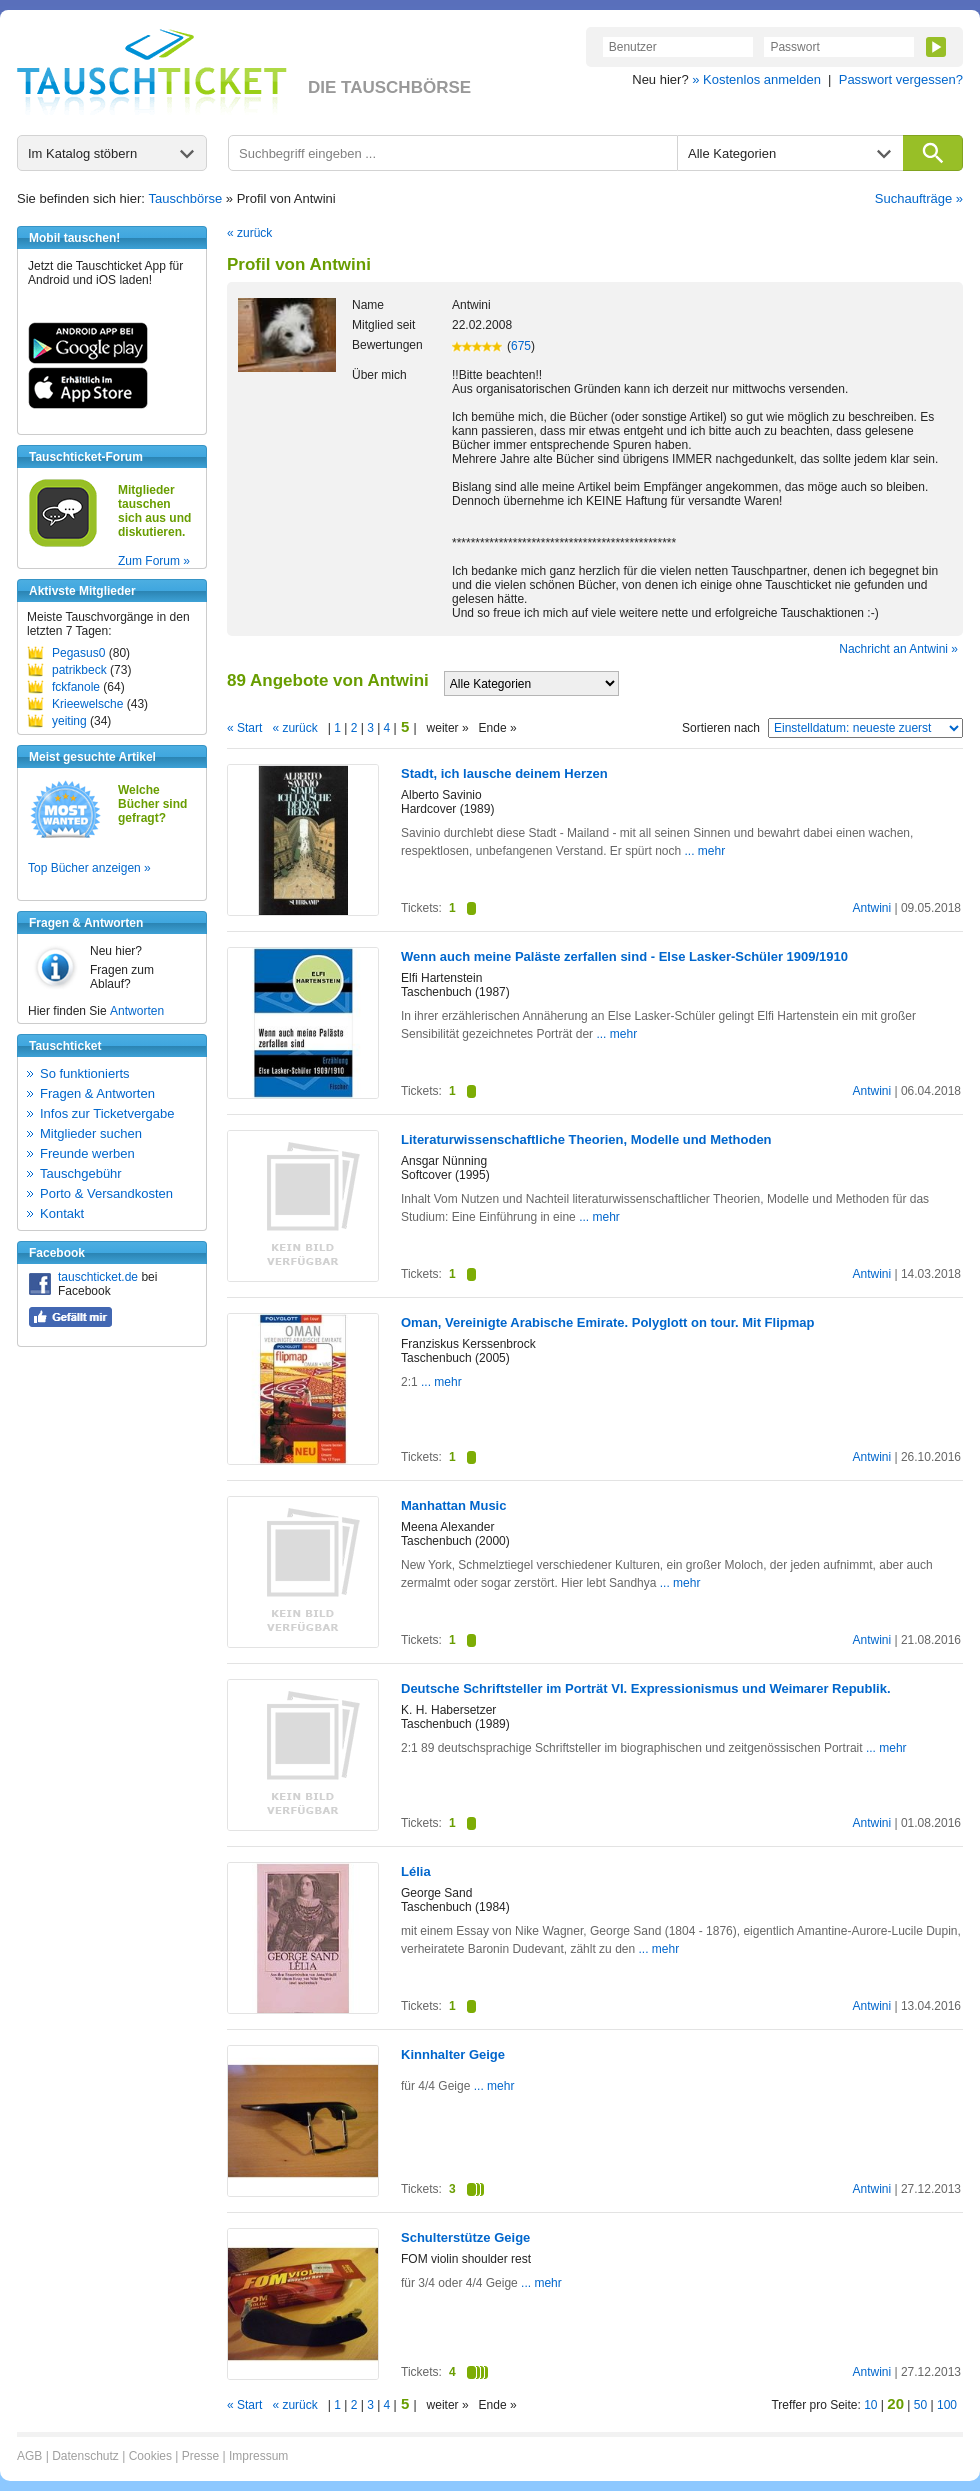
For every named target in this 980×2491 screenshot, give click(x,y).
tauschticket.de (98, 1277)
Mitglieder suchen (91, 1133)
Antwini (871, 908)
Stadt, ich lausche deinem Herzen (504, 773)
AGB (29, 2456)
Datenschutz (85, 2456)
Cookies (150, 2456)
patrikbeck (79, 670)
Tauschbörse (186, 198)
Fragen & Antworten (97, 1093)
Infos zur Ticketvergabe (107, 1113)
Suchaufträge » (919, 198)
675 (521, 346)
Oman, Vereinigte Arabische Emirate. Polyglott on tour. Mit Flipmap (607, 1322)
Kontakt (62, 1213)
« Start (244, 728)
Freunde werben (87, 1153)
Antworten (137, 1011)
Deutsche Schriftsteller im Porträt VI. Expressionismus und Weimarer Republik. (646, 1688)
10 (870, 2405)
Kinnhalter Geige (453, 2054)
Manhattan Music (453, 1505)
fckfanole (76, 687)
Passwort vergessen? (901, 79)
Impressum (258, 2456)
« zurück (249, 233)
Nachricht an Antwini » (898, 649)
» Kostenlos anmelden (756, 79)
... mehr (705, 851)
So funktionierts (85, 1073)
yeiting (69, 721)
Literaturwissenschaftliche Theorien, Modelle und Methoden (586, 1139)
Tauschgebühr (81, 1173)
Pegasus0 (78, 653)
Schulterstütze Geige (465, 2237)
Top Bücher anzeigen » (89, 868)
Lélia (416, 1871)
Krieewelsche (87, 704)
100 (947, 2405)
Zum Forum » (154, 561)
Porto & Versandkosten (106, 1193)
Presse (200, 2456)
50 (920, 2405)
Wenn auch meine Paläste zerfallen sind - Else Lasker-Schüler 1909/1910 (624, 956)
